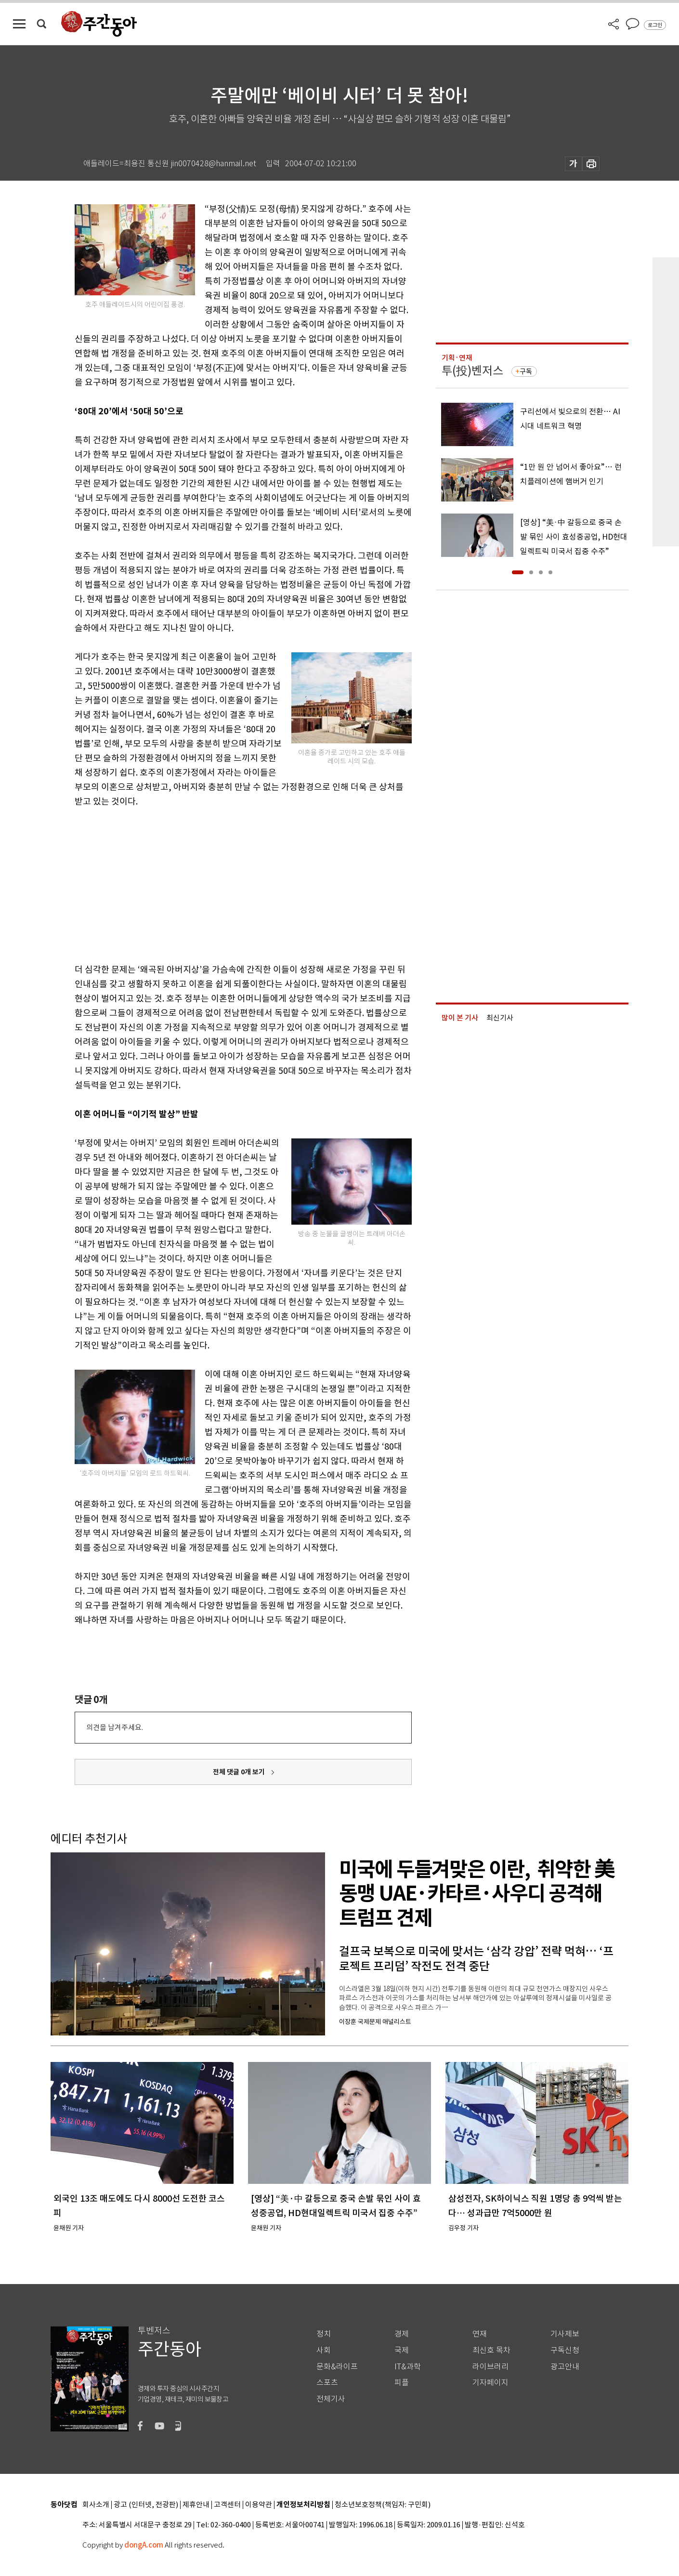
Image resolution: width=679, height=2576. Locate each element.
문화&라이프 (337, 2366)
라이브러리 (490, 2366)
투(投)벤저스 (472, 370)
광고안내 (564, 2366)
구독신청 (564, 2350)
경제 (401, 2333)
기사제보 (564, 2333)
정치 (323, 2333)
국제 (401, 2350)
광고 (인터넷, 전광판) (146, 2505)
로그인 (655, 25)
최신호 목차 (491, 2350)
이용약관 (258, 2505)
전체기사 (330, 2399)
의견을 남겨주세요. (114, 1727)
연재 (479, 2333)
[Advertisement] (219, 883)
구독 (526, 371)
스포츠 (327, 2382)
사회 (323, 2350)
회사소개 (95, 2505)
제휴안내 (196, 2505)
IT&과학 (407, 2366)
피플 (401, 2382)
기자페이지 (490, 2382)
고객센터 (227, 2505)
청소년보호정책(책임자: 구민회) (383, 2505)
